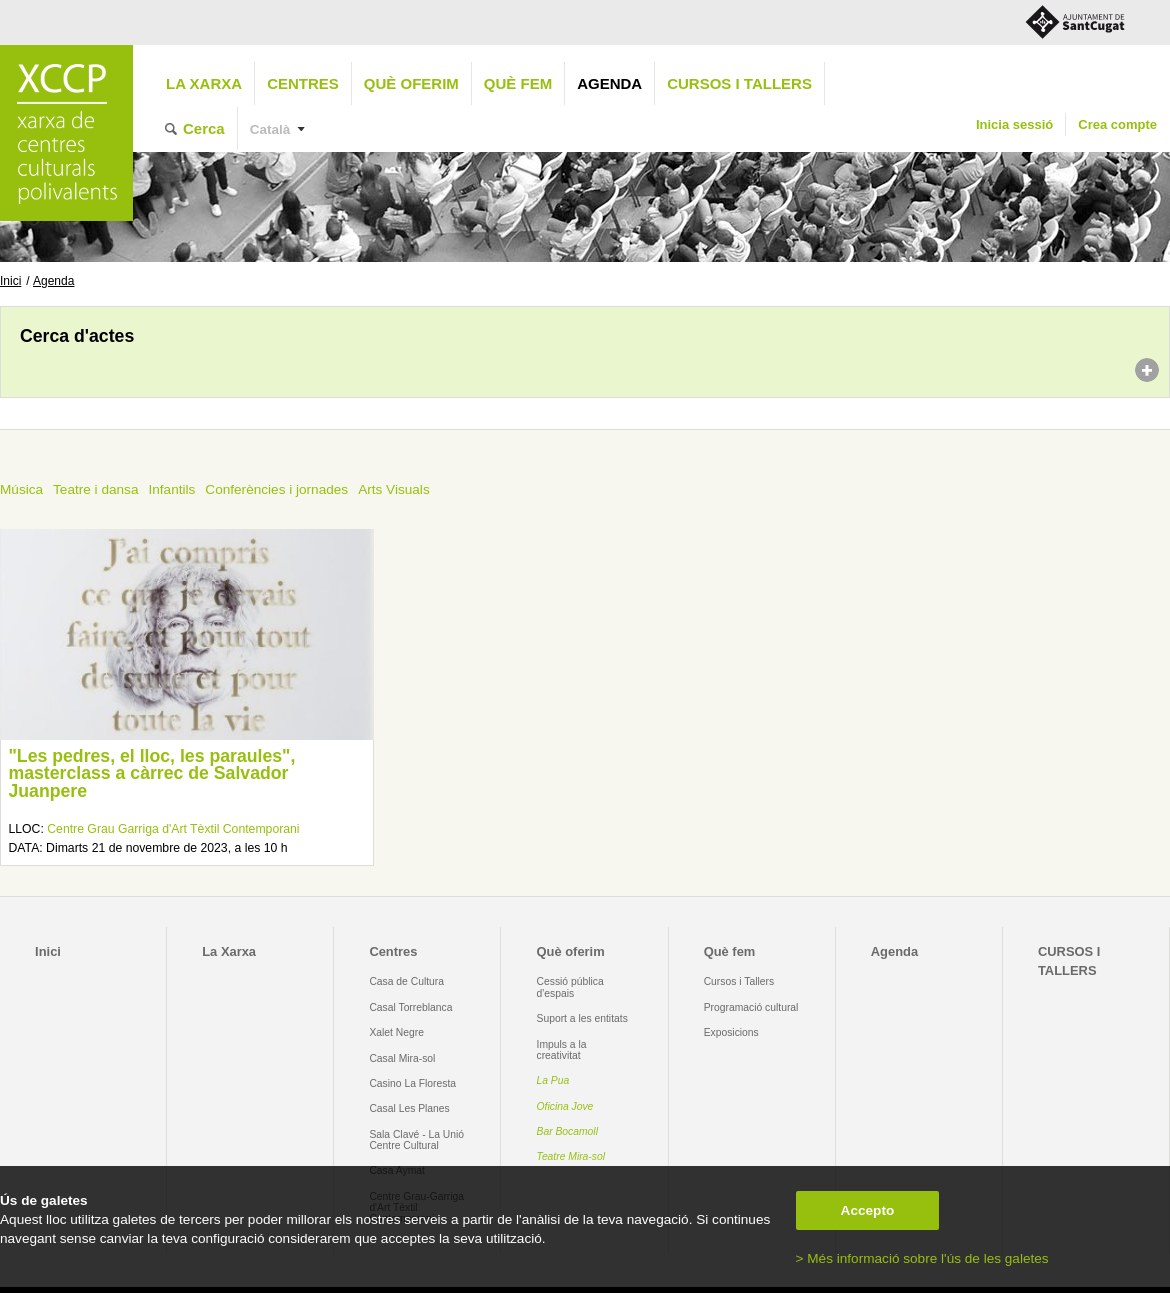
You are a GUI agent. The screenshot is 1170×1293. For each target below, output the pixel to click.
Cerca (204, 128)
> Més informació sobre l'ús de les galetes (922, 1258)
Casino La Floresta (412, 1083)
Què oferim (411, 83)
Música (21, 489)
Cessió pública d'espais (570, 987)
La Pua (553, 1080)
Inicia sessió (1014, 124)
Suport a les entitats (582, 1018)
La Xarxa (204, 83)
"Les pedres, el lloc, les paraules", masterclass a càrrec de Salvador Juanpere (151, 773)
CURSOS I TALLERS (739, 83)
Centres (303, 83)
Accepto (868, 1210)
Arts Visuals (394, 489)
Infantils (171, 489)
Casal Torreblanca (410, 1007)
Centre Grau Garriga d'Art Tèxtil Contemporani (173, 829)
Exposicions (731, 1032)
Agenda (609, 83)
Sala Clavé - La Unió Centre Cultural (416, 1140)
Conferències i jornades (276, 489)
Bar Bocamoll (567, 1131)
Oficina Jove (565, 1106)
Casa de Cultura (406, 981)
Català (270, 129)
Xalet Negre (396, 1032)
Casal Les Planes (409, 1108)
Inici (10, 281)
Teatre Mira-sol (571, 1156)
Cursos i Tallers (739, 981)
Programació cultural (751, 1007)
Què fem (518, 83)
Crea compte (1117, 124)
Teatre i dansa (95, 489)
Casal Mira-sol (402, 1058)
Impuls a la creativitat (562, 1050)
